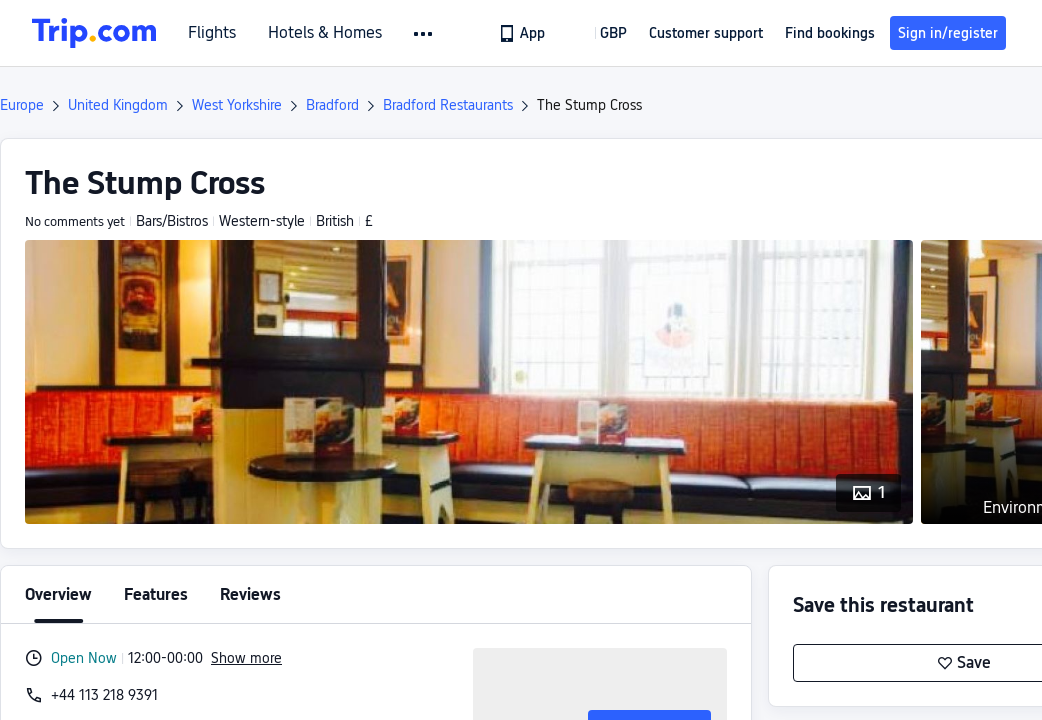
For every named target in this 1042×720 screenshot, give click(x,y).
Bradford (332, 105)
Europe (22, 105)
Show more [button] (246, 658)
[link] (523, 33)
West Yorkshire (237, 105)
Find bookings (830, 33)
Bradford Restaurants (448, 105)
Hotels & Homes (325, 33)
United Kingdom (118, 105)
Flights (212, 33)
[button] (424, 34)
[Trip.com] (94, 33)
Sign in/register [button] (948, 33)
